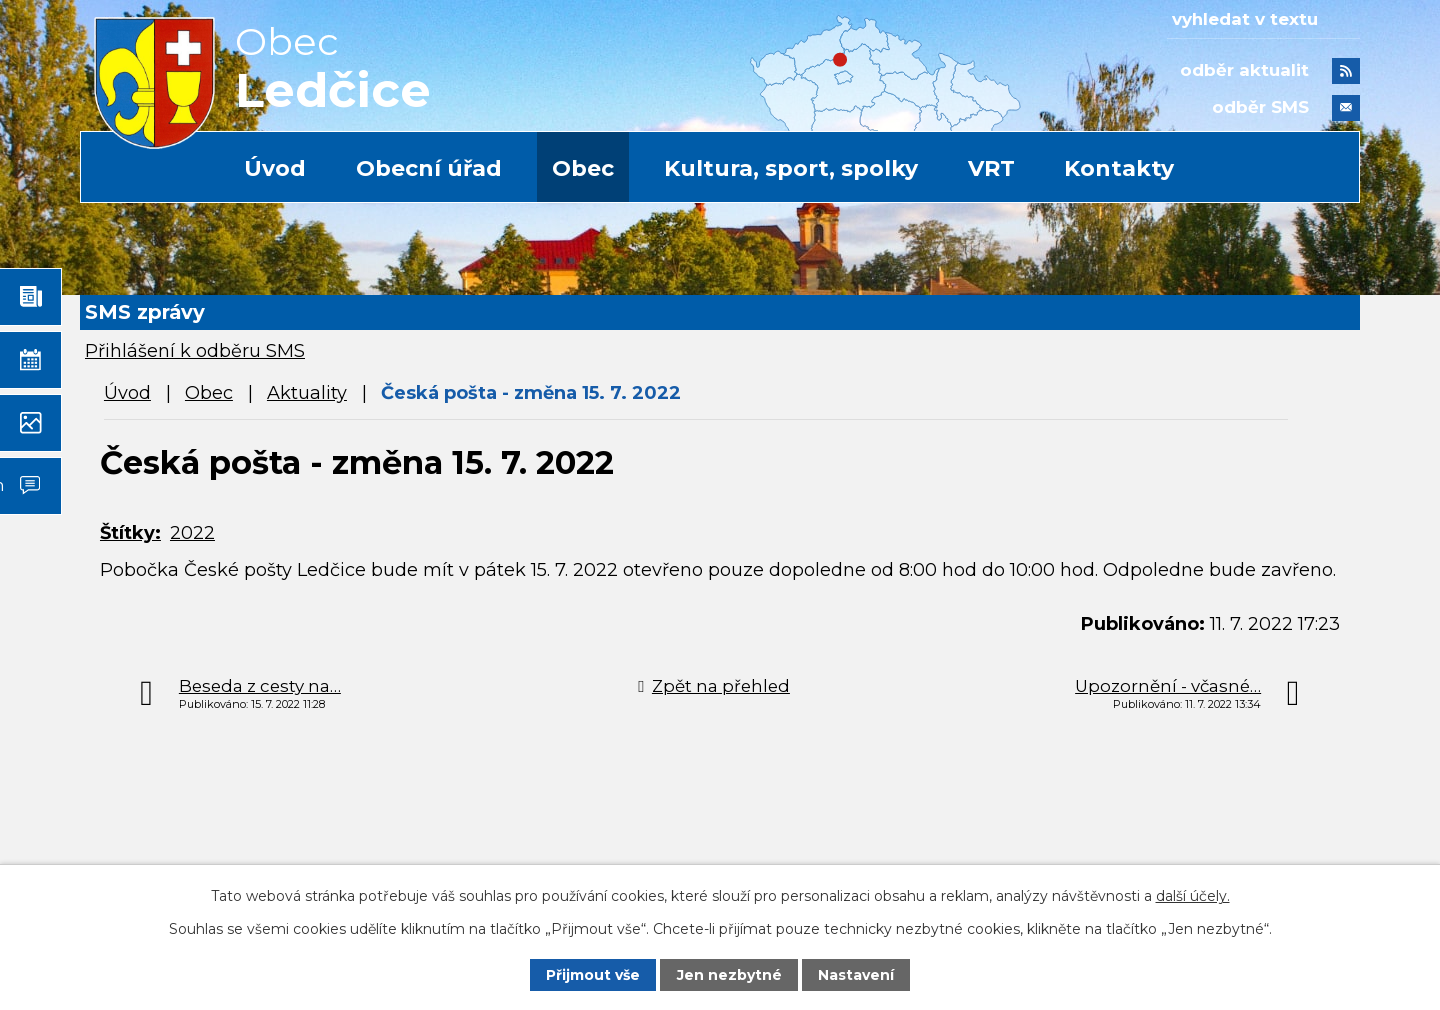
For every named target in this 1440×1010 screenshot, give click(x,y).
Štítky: (130, 533)
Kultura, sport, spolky (791, 168)
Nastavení (856, 975)
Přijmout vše (593, 975)
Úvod (275, 168)
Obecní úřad (429, 168)
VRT (991, 168)
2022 (192, 533)
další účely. (1193, 896)
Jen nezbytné (729, 975)
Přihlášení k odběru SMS (195, 351)
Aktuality (307, 393)
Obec (583, 168)
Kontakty (1119, 168)
